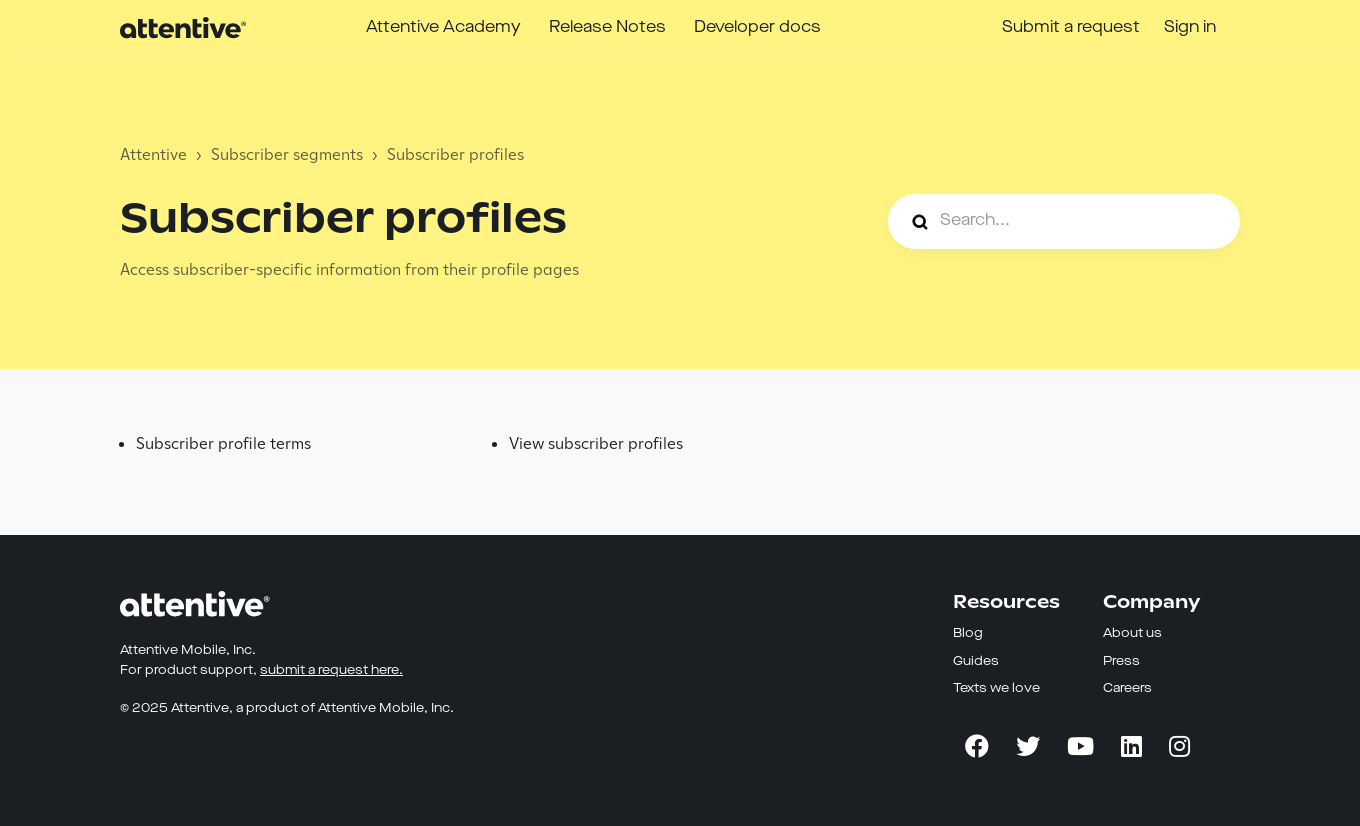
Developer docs (757, 28)
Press (1121, 661)
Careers (1127, 688)
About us (1132, 633)
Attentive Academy (443, 28)
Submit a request (1071, 28)
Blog (968, 633)
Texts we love (996, 688)
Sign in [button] (1190, 28)
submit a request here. (331, 670)
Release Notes (607, 28)
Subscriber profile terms (223, 443)
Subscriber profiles (455, 154)
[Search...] (1064, 221)
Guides (976, 661)
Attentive (153, 154)
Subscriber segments (287, 154)
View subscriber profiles (596, 443)
